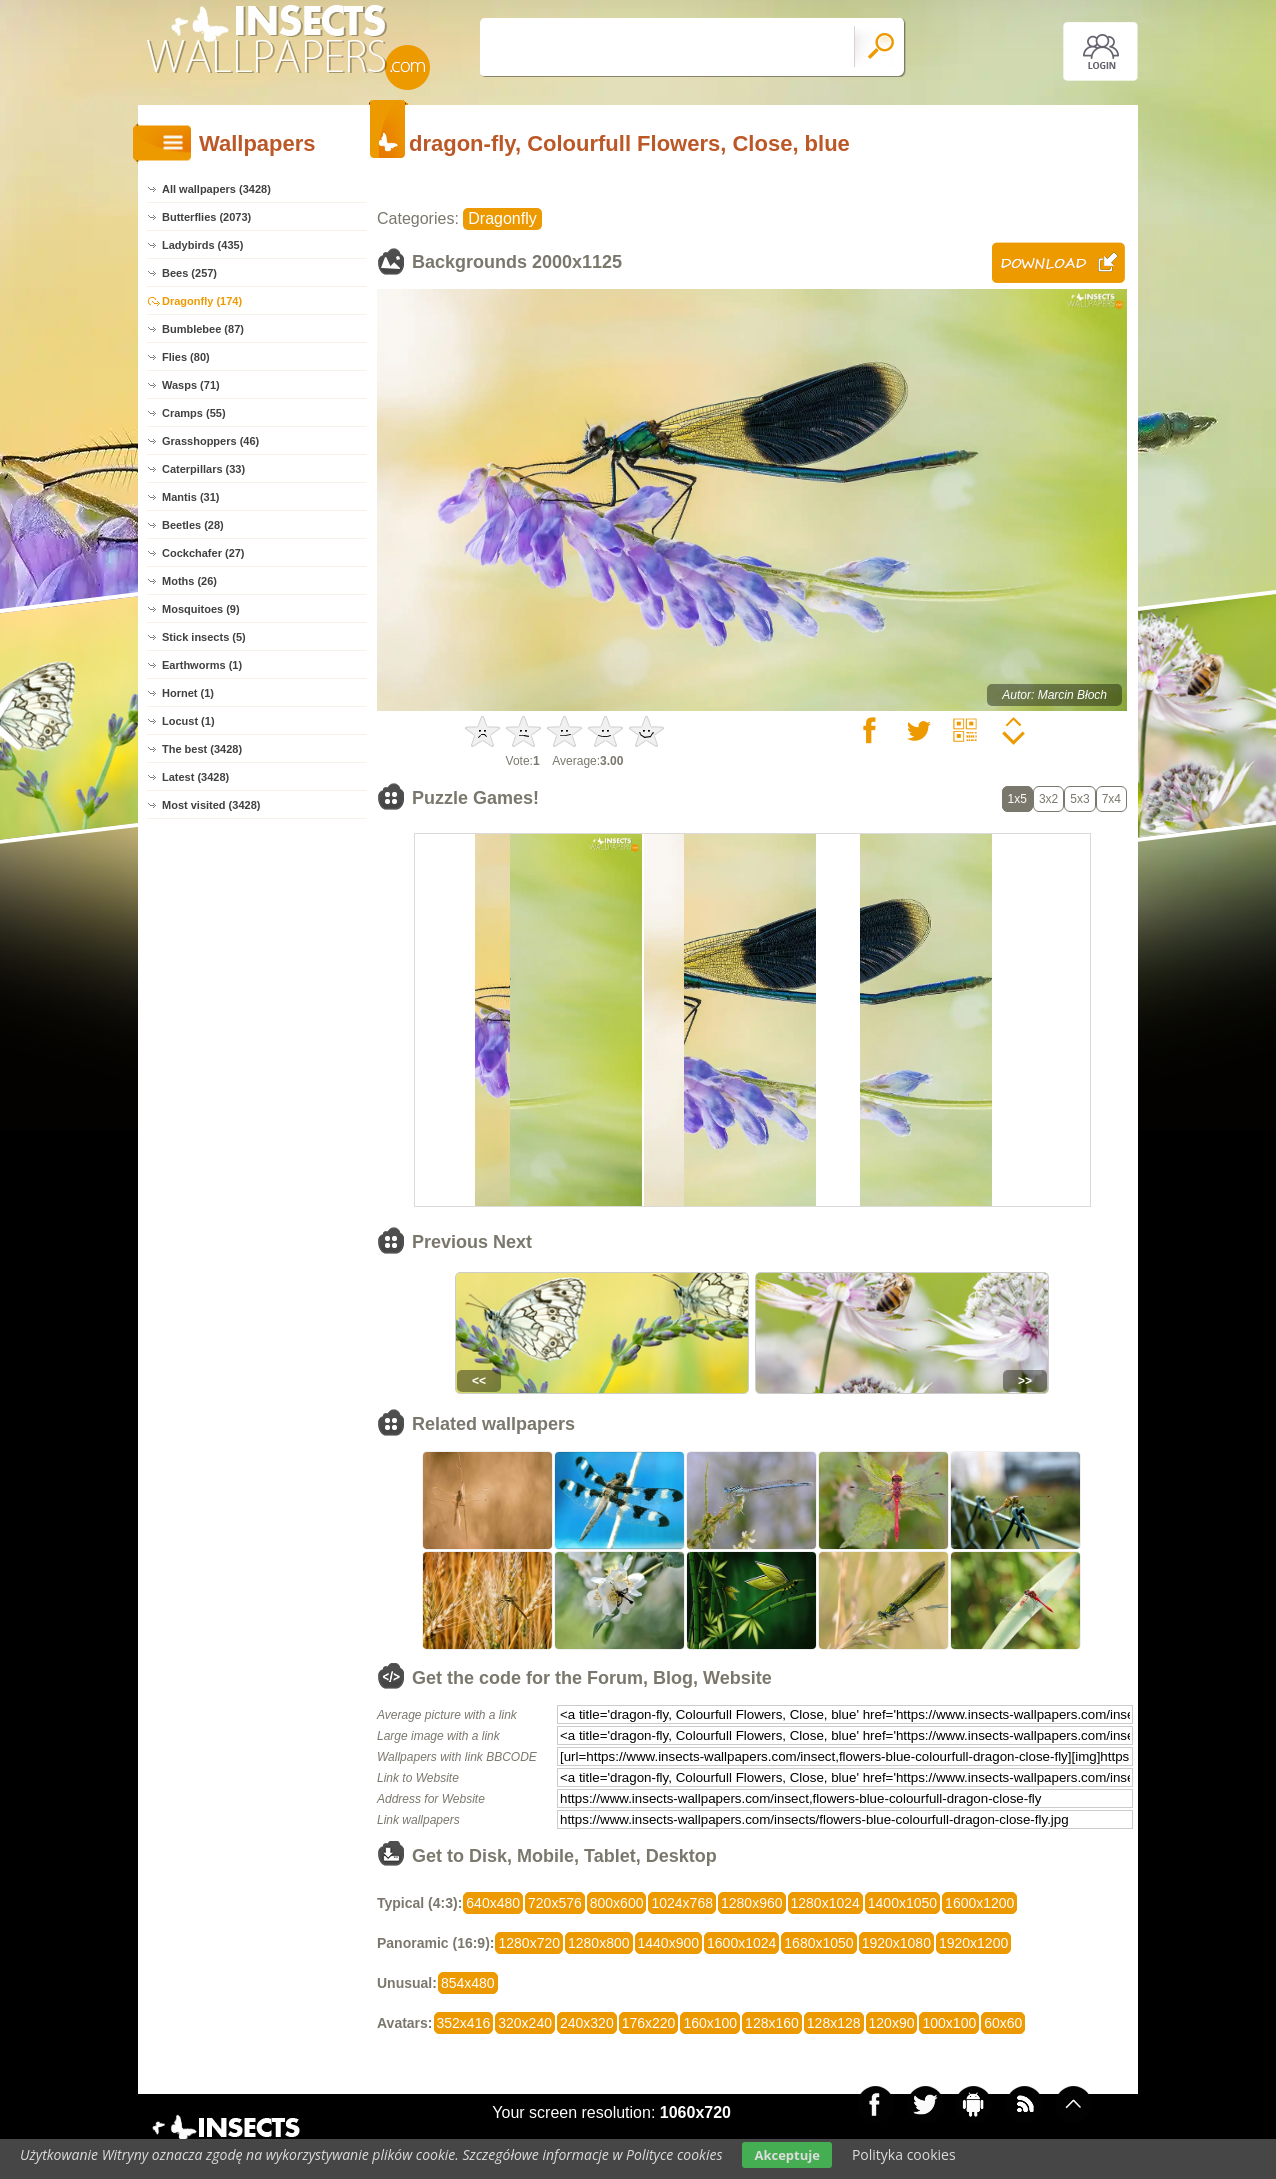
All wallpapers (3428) (216, 189)
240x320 (587, 2023)
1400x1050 (902, 1903)
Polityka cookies (904, 2154)
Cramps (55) (194, 413)
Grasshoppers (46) (210, 441)
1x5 (1017, 799)
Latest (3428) (195, 777)
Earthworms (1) (202, 665)
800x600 (617, 1903)
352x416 (464, 2023)
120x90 (892, 2023)
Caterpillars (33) (203, 469)
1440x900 (669, 1943)
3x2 (1048, 799)
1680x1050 (818, 1943)
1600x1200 (979, 1903)
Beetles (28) (193, 525)
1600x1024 (741, 1943)
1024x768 (682, 1903)
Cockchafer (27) (203, 553)
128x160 (772, 2023)
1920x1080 (896, 1943)
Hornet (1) (188, 693)
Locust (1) (188, 721)
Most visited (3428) (211, 805)
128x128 (834, 2023)
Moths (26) (189, 581)
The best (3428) (202, 749)
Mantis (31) (190, 497)
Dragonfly (502, 218)
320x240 (525, 2023)
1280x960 (752, 1903)
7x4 (1111, 799)
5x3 (1079, 799)
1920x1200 (973, 1943)
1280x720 (529, 1943)
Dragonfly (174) (202, 301)
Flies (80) (186, 357)
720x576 (555, 1903)
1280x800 (599, 1943)
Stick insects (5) (204, 637)
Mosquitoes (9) (201, 609)
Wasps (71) (191, 385)
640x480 (493, 1903)
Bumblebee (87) (203, 329)
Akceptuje (786, 2155)
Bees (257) (189, 273)
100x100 (949, 2023)
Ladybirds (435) (202, 245)
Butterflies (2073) (206, 217)
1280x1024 (825, 1903)
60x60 (1003, 2023)
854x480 (468, 1983)
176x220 (649, 2023)
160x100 (710, 2023)
